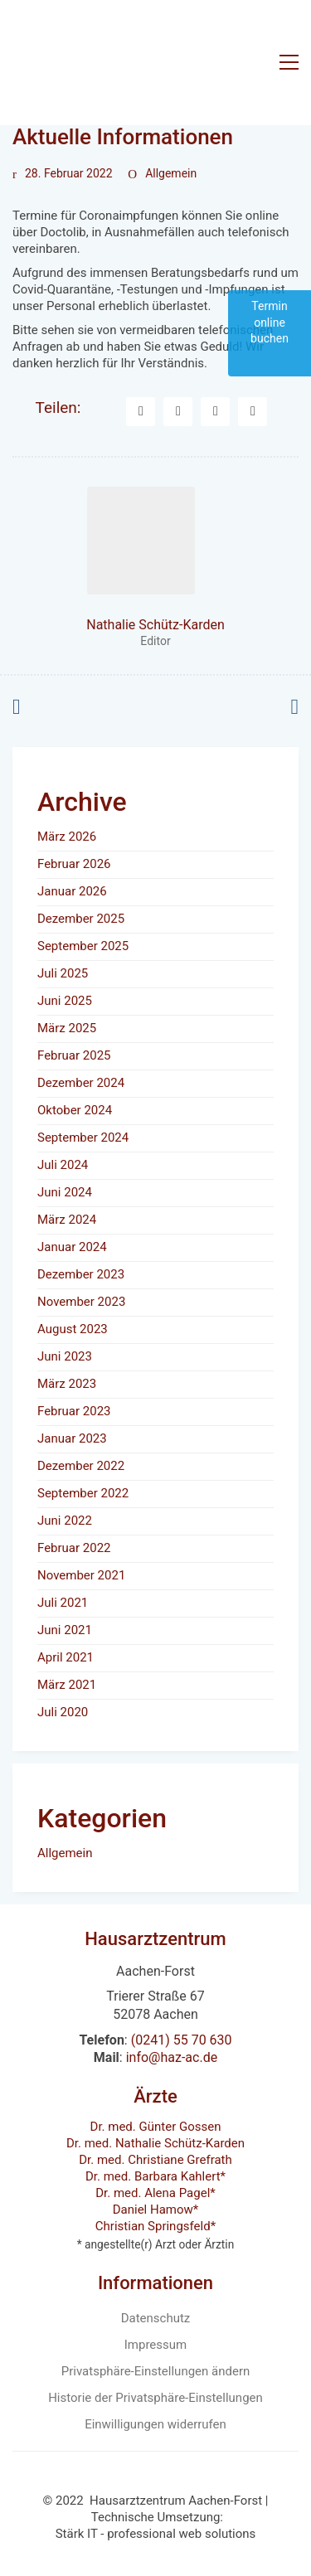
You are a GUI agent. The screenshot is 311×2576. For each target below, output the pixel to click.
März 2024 (66, 1219)
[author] (141, 540)
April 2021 (65, 1657)
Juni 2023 (64, 1356)
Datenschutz (156, 2318)
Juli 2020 (62, 1712)
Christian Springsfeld (153, 2226)
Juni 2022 (64, 1520)
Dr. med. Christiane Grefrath (155, 2159)
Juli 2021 (62, 1602)
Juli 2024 (62, 1164)
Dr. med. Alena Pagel (152, 2192)
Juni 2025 (64, 1000)
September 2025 (83, 946)
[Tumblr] (252, 411)
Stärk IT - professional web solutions (156, 2533)
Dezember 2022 (80, 1465)
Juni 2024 (64, 1192)
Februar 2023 (74, 1411)
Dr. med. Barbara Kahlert (153, 2176)
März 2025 (66, 1028)
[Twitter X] (177, 411)
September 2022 (83, 1493)
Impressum (155, 2344)
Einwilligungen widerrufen (155, 2424)
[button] (289, 62)
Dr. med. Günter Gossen (155, 2126)
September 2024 (83, 1137)
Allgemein (171, 173)
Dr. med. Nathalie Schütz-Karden (155, 2143)
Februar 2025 (74, 1055)
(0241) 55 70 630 (181, 2040)
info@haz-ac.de (171, 2057)
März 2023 (66, 1383)
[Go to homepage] (129, 62)
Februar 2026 (74, 863)
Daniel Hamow (153, 2209)
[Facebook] (140, 411)
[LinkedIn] (215, 411)
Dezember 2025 (80, 918)
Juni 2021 (64, 1630)
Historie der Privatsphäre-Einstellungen (155, 2397)
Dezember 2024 (80, 1082)
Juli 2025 (62, 973)
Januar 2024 (72, 1246)
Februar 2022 (74, 1547)
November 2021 (81, 1575)
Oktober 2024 (74, 1110)
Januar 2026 (72, 891)
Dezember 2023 (80, 1274)
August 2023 (72, 1329)
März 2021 (66, 1684)
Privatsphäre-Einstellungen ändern (155, 2371)
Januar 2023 (72, 1438)
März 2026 (66, 836)
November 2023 (81, 1301)
